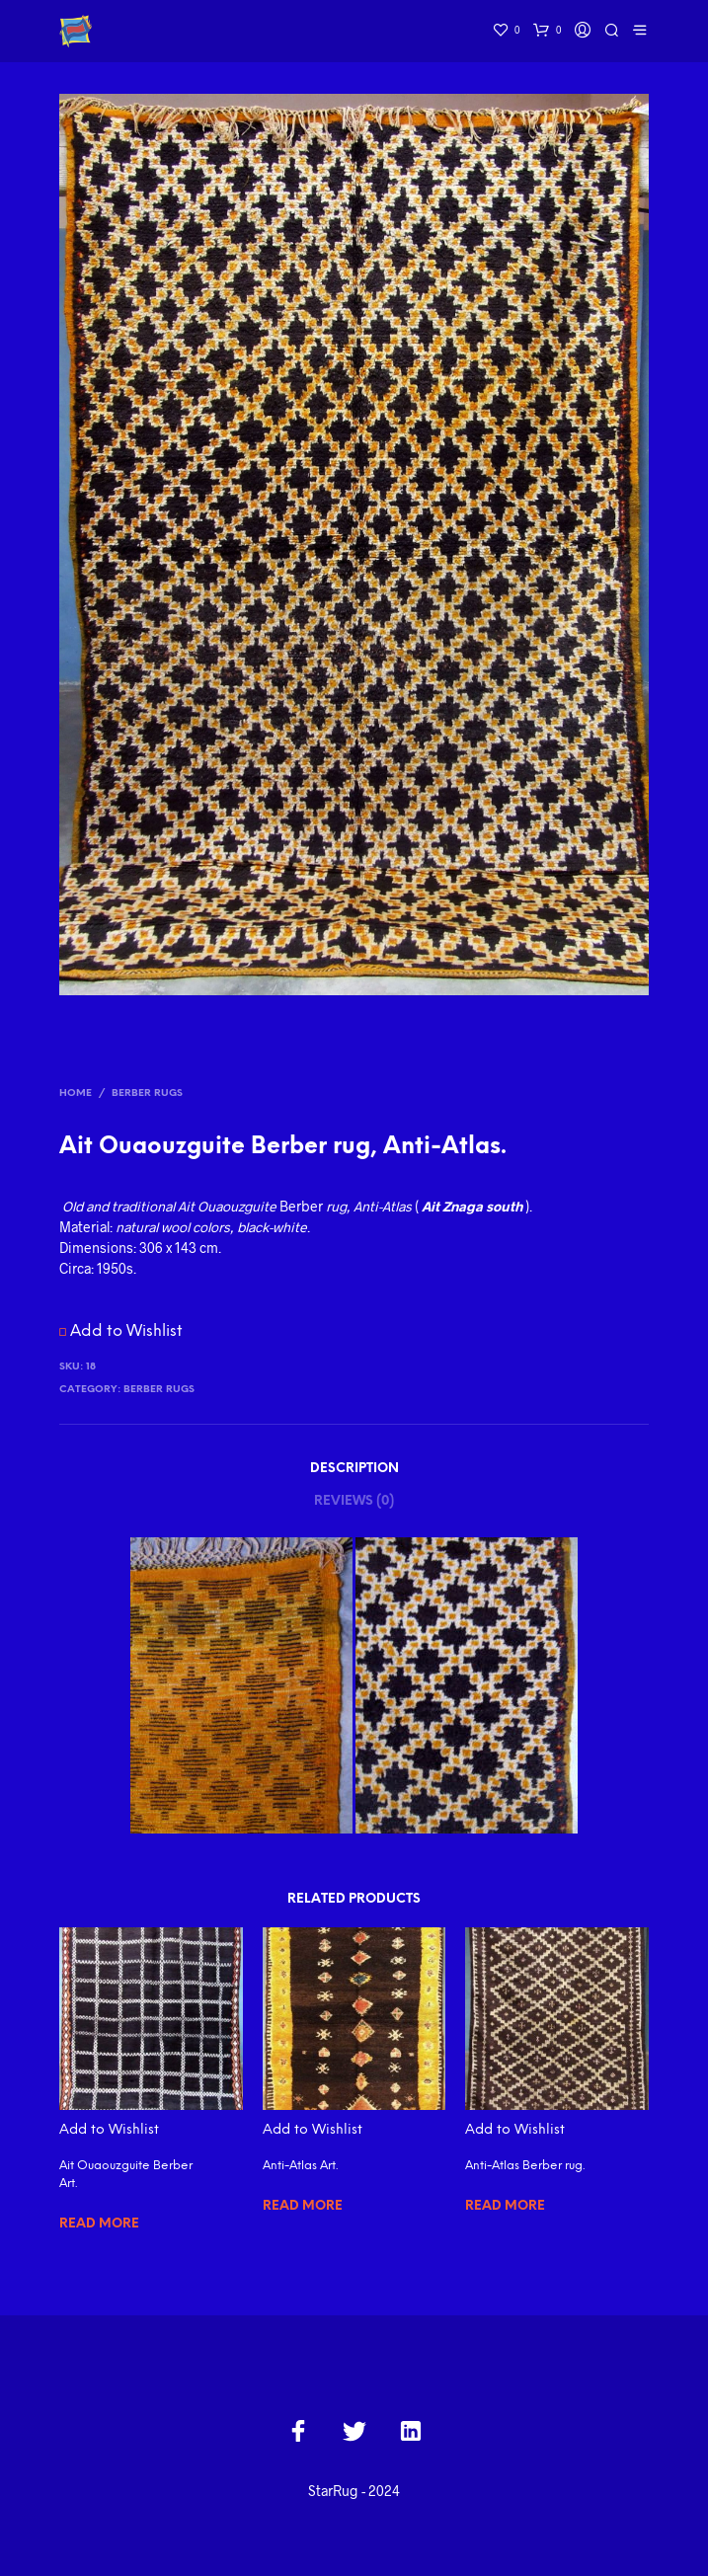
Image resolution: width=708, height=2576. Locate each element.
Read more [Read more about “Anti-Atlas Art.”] (303, 2206)
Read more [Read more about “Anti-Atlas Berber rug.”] (505, 2206)
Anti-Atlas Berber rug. (525, 2165)
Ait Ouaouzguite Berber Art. (126, 2174)
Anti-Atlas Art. (300, 2165)
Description (354, 1468)
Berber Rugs (147, 1093)
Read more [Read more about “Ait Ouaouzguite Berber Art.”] (99, 2224)
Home (75, 1093)
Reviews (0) (354, 1501)
